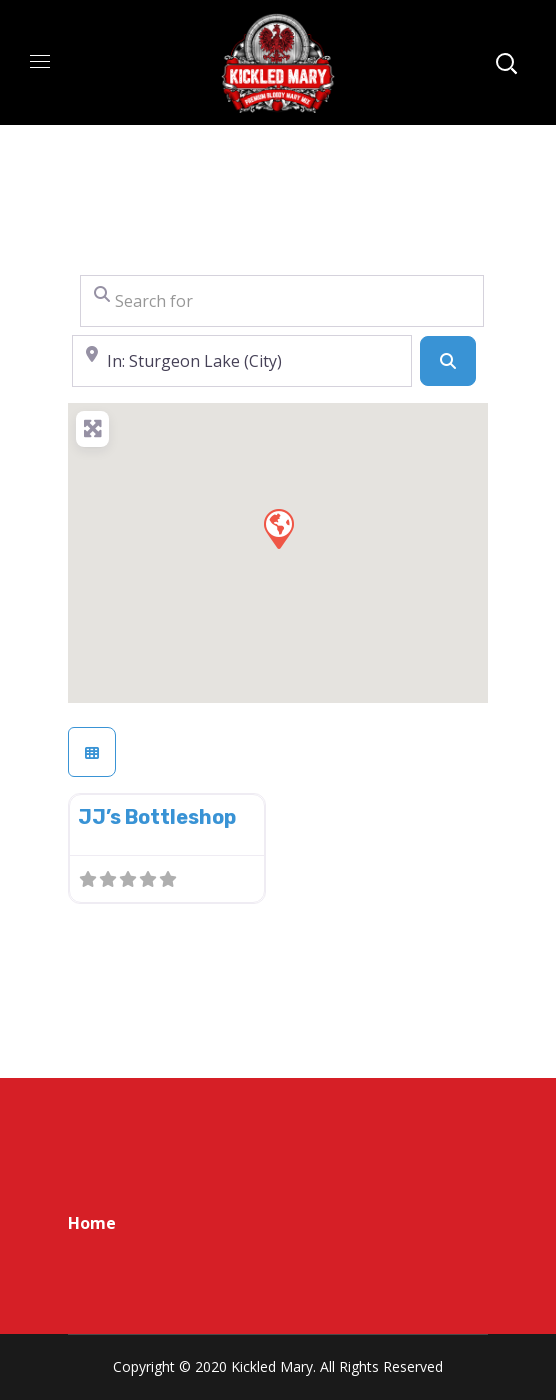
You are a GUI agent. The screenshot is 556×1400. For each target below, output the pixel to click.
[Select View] (92, 752)
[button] (278, 528)
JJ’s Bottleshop (157, 817)
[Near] (242, 361)
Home (92, 1223)
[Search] (448, 361)
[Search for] (282, 301)
